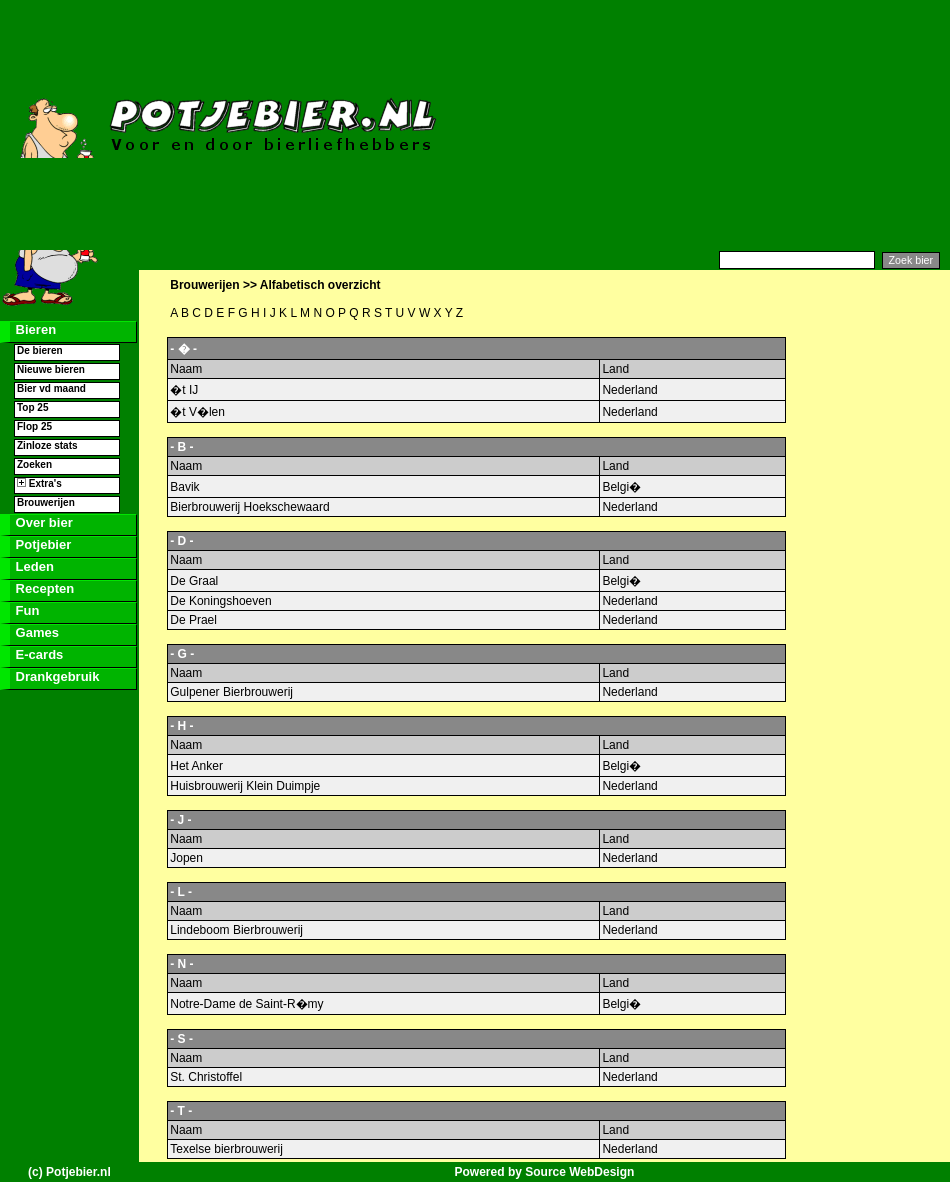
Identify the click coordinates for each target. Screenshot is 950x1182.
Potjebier (41, 544)
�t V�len (197, 412)
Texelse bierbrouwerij (226, 1149)
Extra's (39, 483)
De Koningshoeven (220, 601)
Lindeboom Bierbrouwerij (236, 930)
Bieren (34, 329)
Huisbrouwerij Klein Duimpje (245, 786)
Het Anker (196, 766)
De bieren (40, 350)
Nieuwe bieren (51, 369)
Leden (33, 566)
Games (35, 632)
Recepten (43, 588)
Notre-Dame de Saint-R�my (246, 1004)
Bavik (184, 487)
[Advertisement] (792, 125)
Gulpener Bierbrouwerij (231, 692)
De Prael (193, 620)
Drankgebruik (55, 676)
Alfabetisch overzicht (320, 285)
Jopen (186, 858)
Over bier (42, 522)
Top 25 (32, 407)
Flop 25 (34, 426)
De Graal (194, 581)
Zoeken (34, 464)
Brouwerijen (46, 502)
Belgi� (621, 487)
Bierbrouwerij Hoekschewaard (249, 507)
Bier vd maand (51, 388)
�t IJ (184, 390)
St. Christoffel (206, 1077)
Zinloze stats (47, 445)
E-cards (37, 654)
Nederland (629, 390)
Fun (25, 610)
